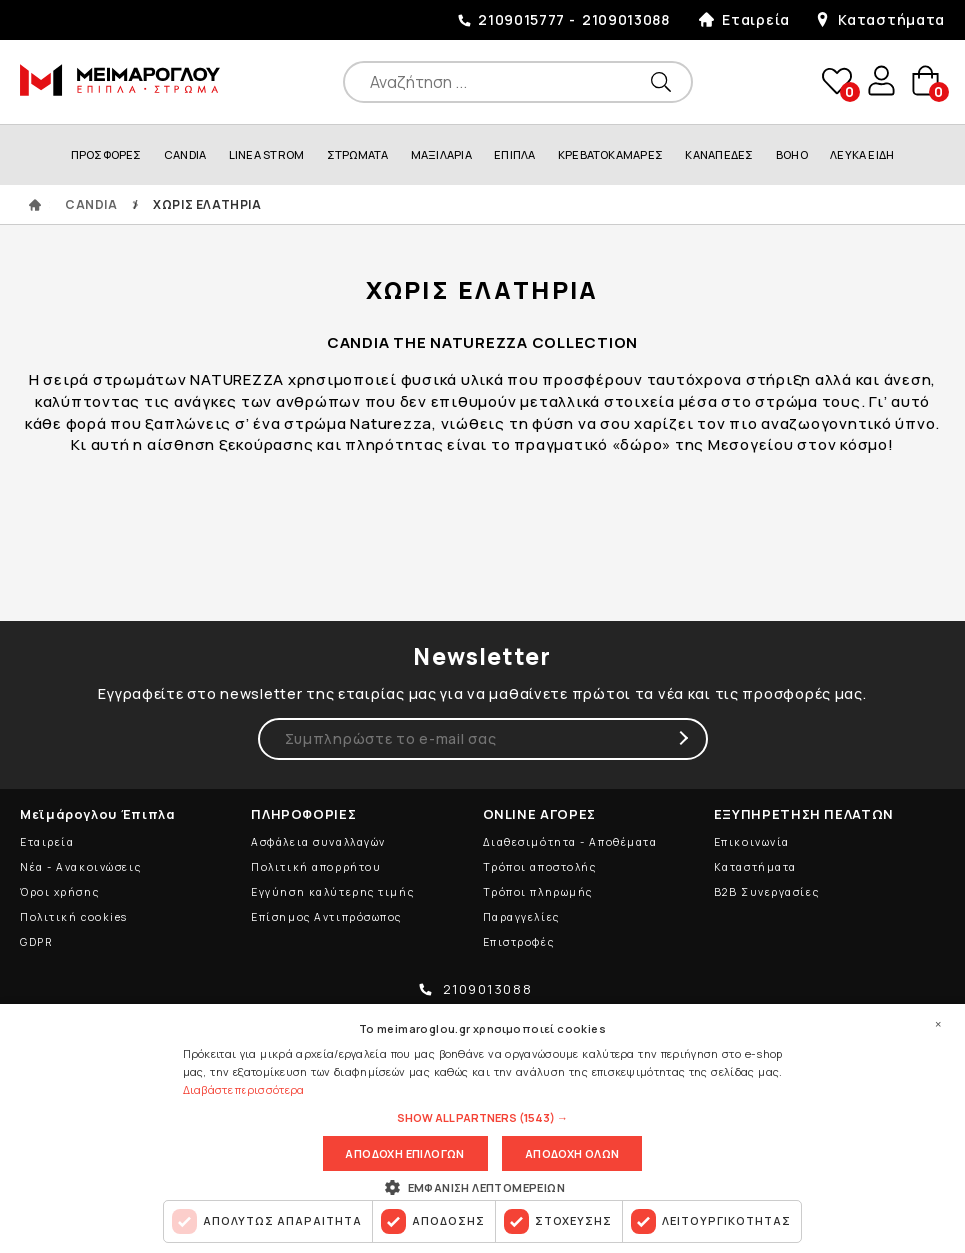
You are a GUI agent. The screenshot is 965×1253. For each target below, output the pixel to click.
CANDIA (185, 154)
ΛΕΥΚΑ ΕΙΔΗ (862, 154)
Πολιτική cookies (74, 917)
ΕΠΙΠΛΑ (514, 154)
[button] (482, 1119)
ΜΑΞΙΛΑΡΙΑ (441, 154)
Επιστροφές (519, 942)
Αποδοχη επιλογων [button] (404, 1153)
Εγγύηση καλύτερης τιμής (332, 892)
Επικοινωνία (752, 842)
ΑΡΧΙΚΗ (35, 205)
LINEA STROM (266, 154)
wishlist (835, 81)
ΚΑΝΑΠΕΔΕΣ (719, 154)
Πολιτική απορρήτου (316, 867)
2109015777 (521, 19)
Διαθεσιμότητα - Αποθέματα (570, 842)
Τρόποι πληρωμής (538, 892)
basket (925, 81)
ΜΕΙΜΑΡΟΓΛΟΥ (120, 80)
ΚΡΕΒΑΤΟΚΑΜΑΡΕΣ (610, 154)
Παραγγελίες (521, 917)
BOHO (792, 154)
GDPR (36, 942)
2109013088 (626, 19)
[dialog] (482, 1128)
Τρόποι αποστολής (540, 867)
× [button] (938, 1024)
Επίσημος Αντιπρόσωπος (326, 917)
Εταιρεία (756, 19)
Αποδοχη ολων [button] (572, 1153)
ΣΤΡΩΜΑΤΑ (358, 154)
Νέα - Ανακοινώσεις (80, 867)
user (880, 81)
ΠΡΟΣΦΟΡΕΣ (106, 154)
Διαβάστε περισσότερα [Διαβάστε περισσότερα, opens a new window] (244, 1089)
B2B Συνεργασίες (766, 892)
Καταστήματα (891, 19)
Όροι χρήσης (59, 892)
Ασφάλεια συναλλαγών (318, 842)
